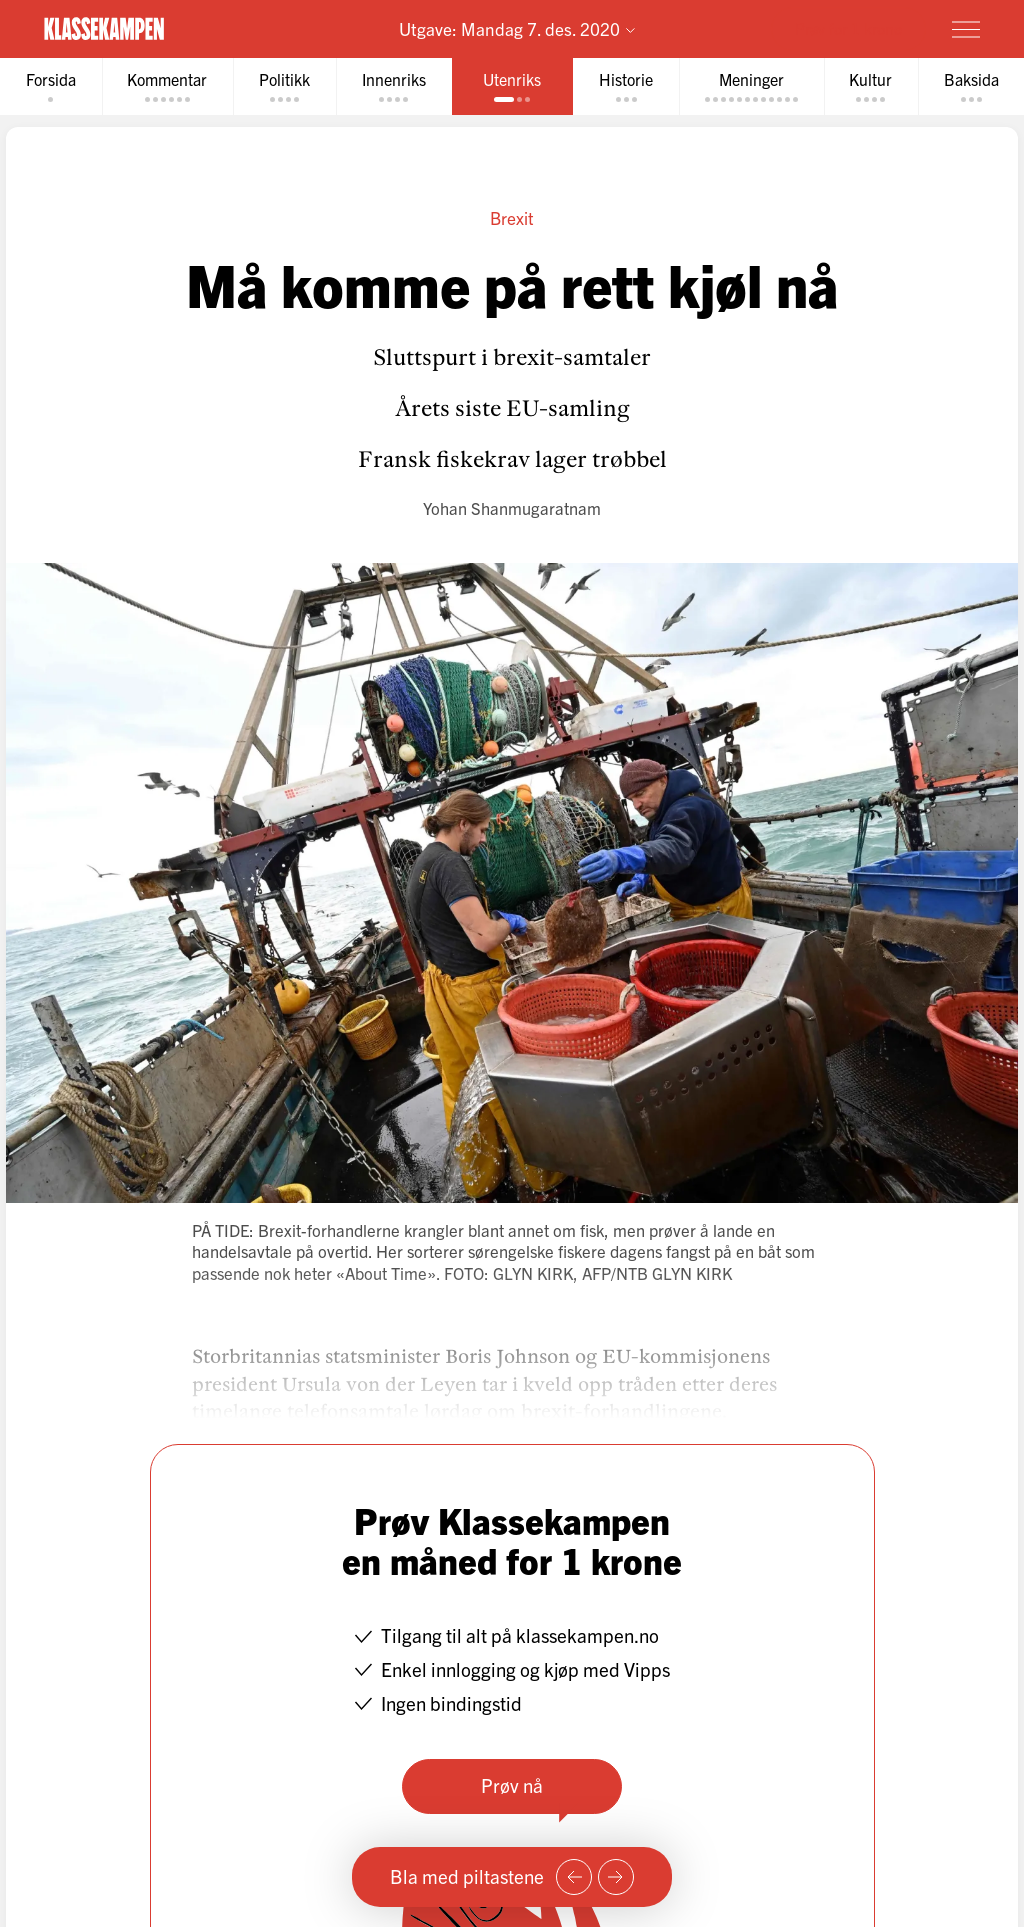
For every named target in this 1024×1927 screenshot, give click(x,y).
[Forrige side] (574, 1877)
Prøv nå (512, 1785)
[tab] (51, 86)
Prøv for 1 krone (848, 28)
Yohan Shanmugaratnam (512, 507)
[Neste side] (616, 1877)
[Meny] (966, 29)
